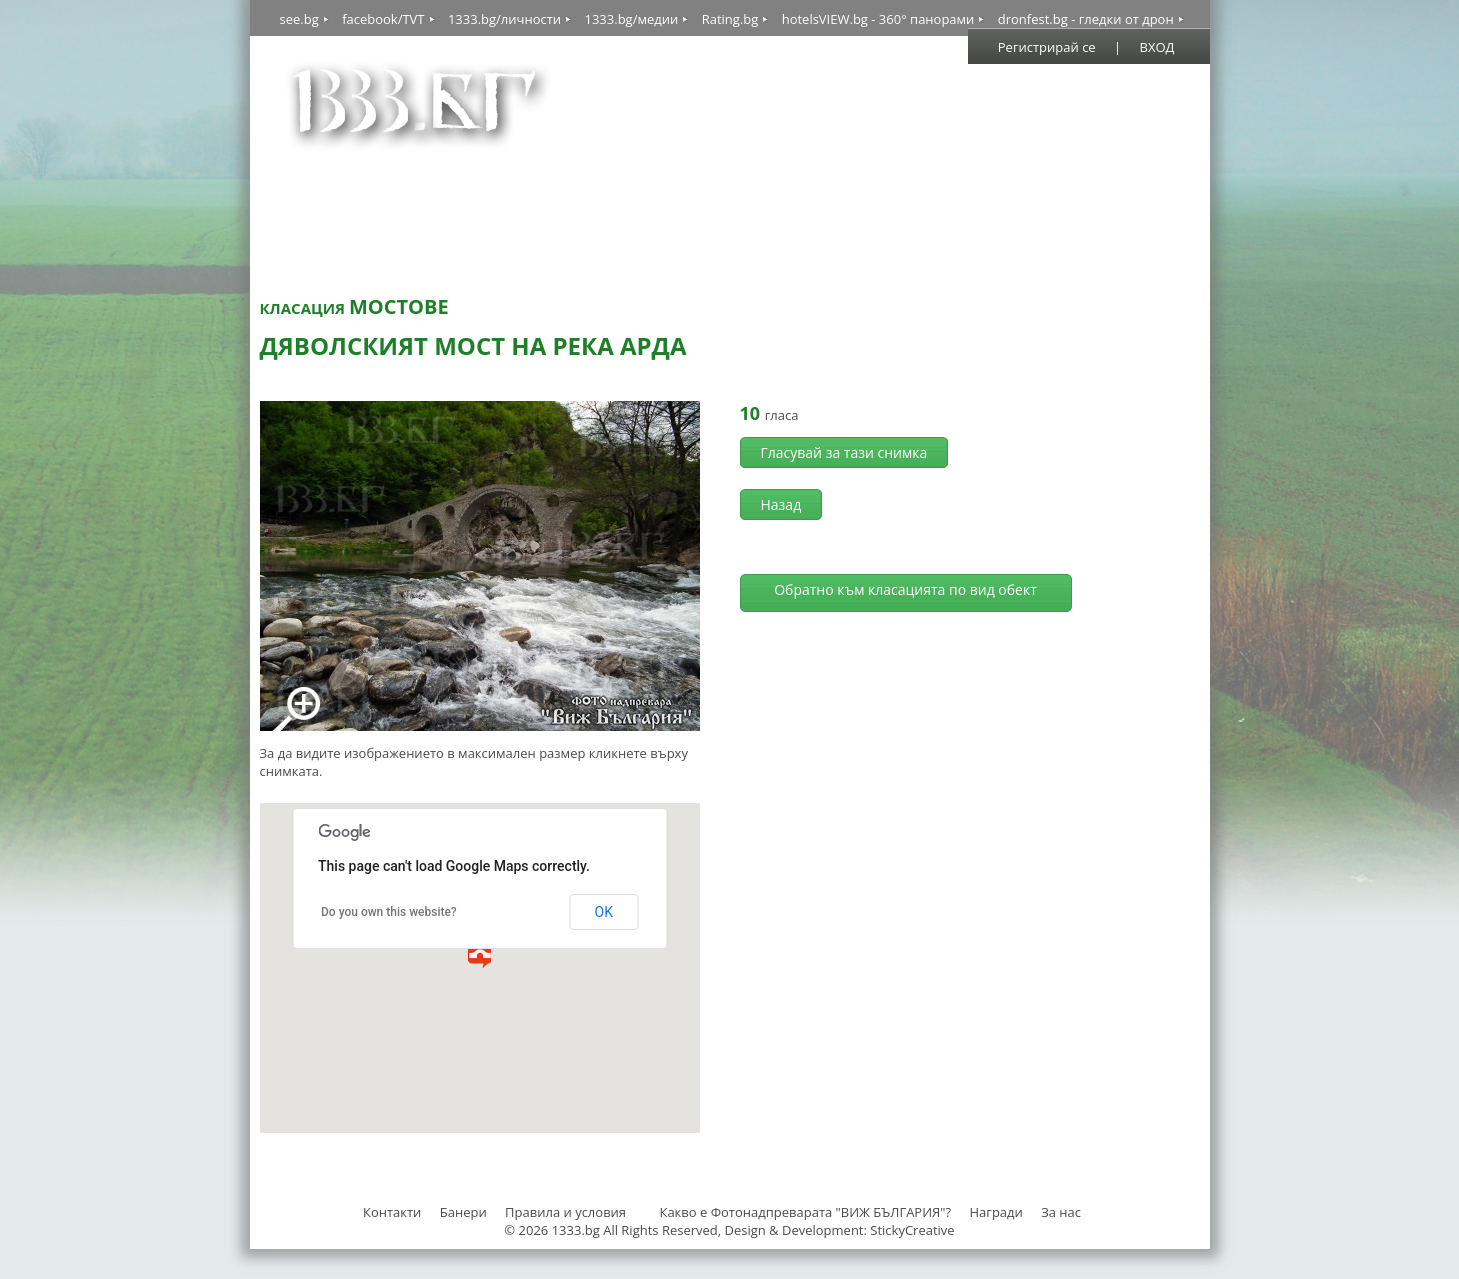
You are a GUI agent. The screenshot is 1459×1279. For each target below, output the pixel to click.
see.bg (299, 19)
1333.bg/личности (504, 19)
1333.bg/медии (631, 19)
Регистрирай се (1047, 47)
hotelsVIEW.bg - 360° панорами (878, 19)
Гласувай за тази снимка (844, 452)
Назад (781, 504)
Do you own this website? (389, 912)
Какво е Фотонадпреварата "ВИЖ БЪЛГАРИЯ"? (805, 1212)
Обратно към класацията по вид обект (905, 589)
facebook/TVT (383, 19)
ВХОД (1157, 47)
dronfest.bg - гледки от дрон (1086, 19)
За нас (1061, 1212)
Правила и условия (565, 1212)
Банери (465, 1212)
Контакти (392, 1212)
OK (604, 912)
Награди (995, 1212)
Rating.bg (730, 19)
